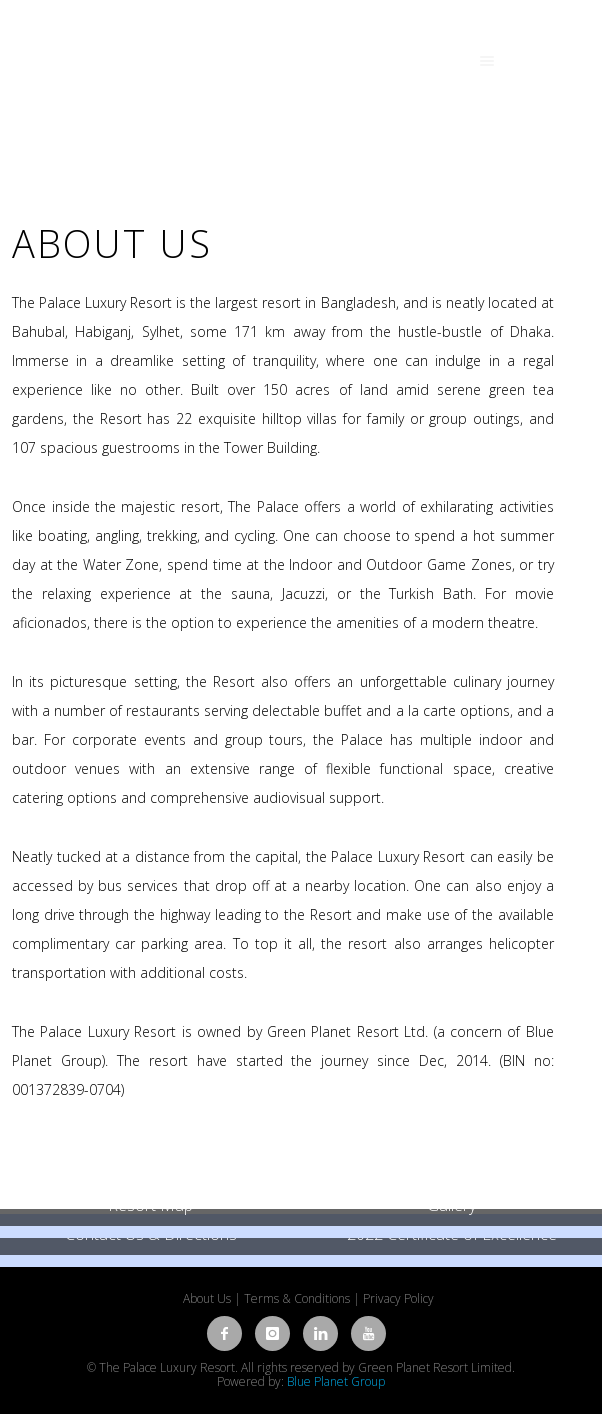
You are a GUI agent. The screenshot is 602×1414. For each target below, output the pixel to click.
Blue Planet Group (336, 1381)
